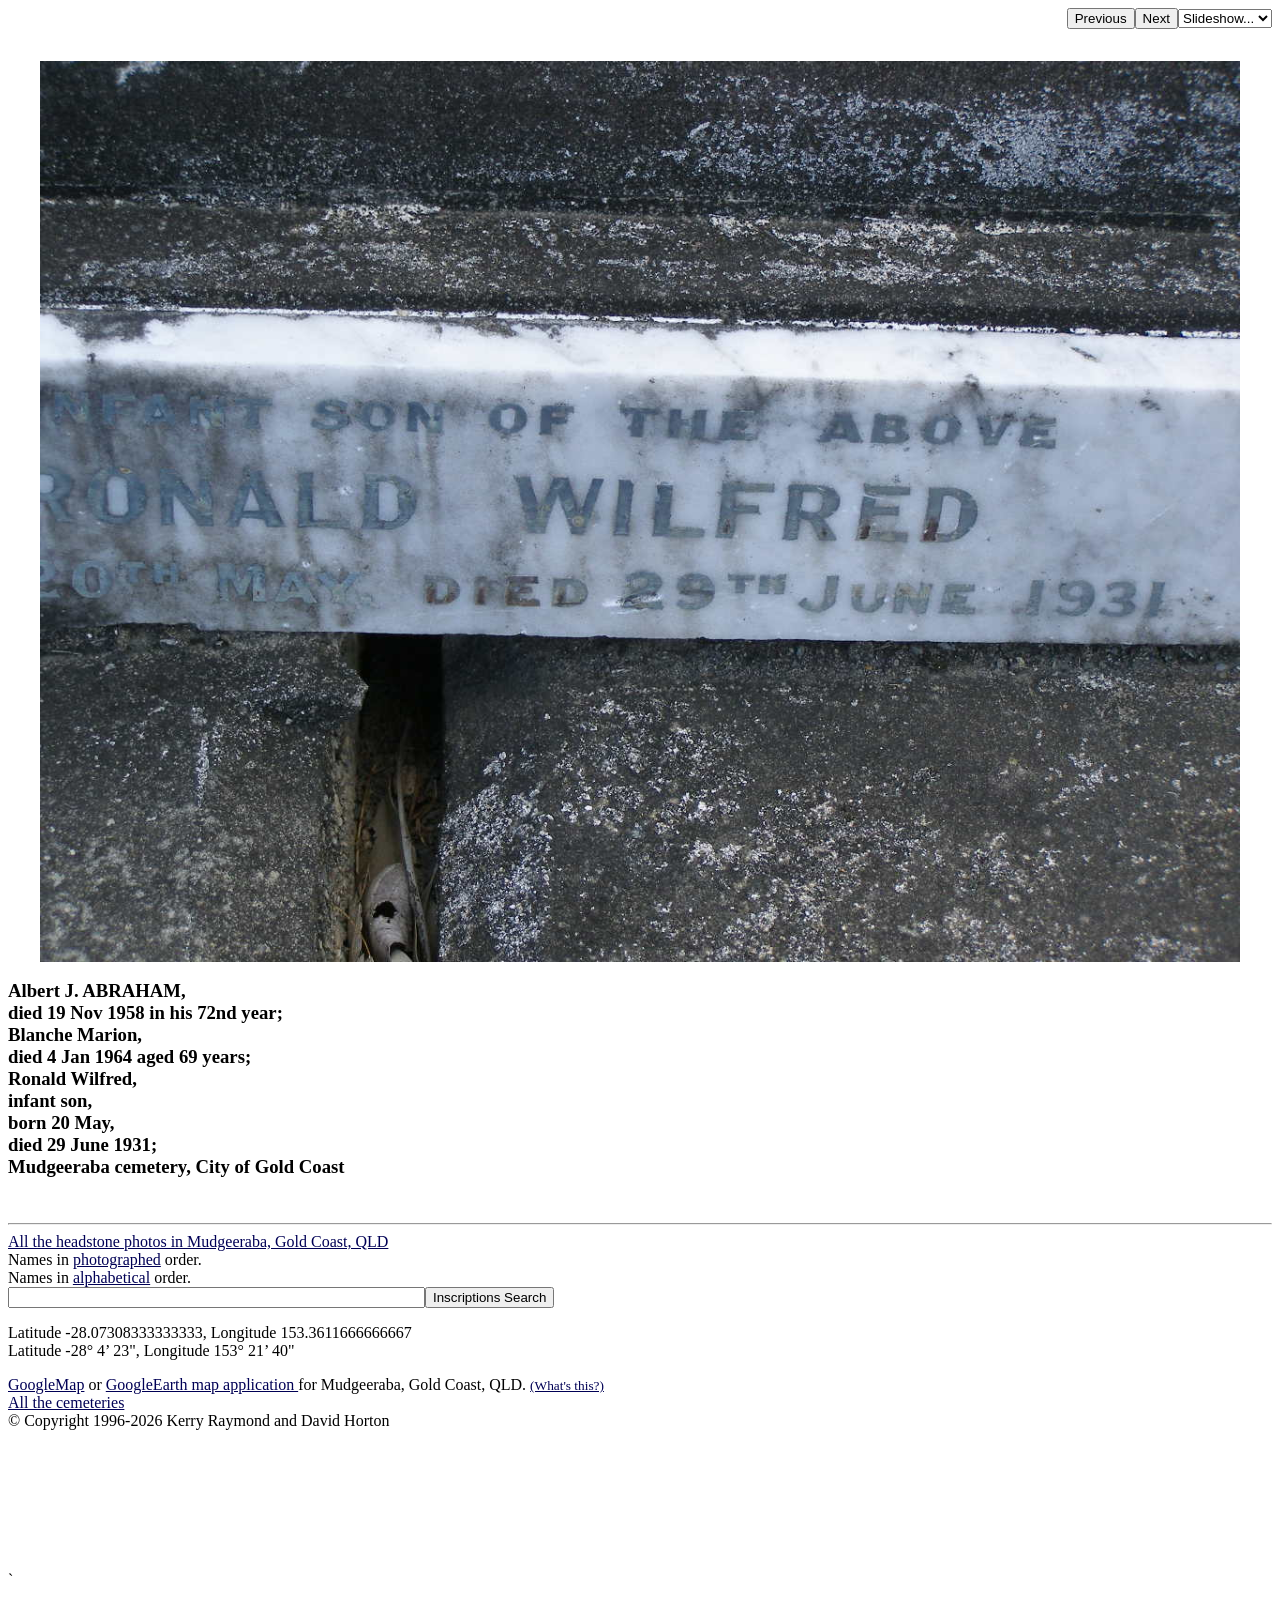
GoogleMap (46, 1384)
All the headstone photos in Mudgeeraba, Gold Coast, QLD (198, 1241)
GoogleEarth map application (202, 1384)
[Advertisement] (608, 1500)
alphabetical (111, 1277)
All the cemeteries (66, 1402)
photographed (117, 1259)
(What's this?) (567, 1385)
